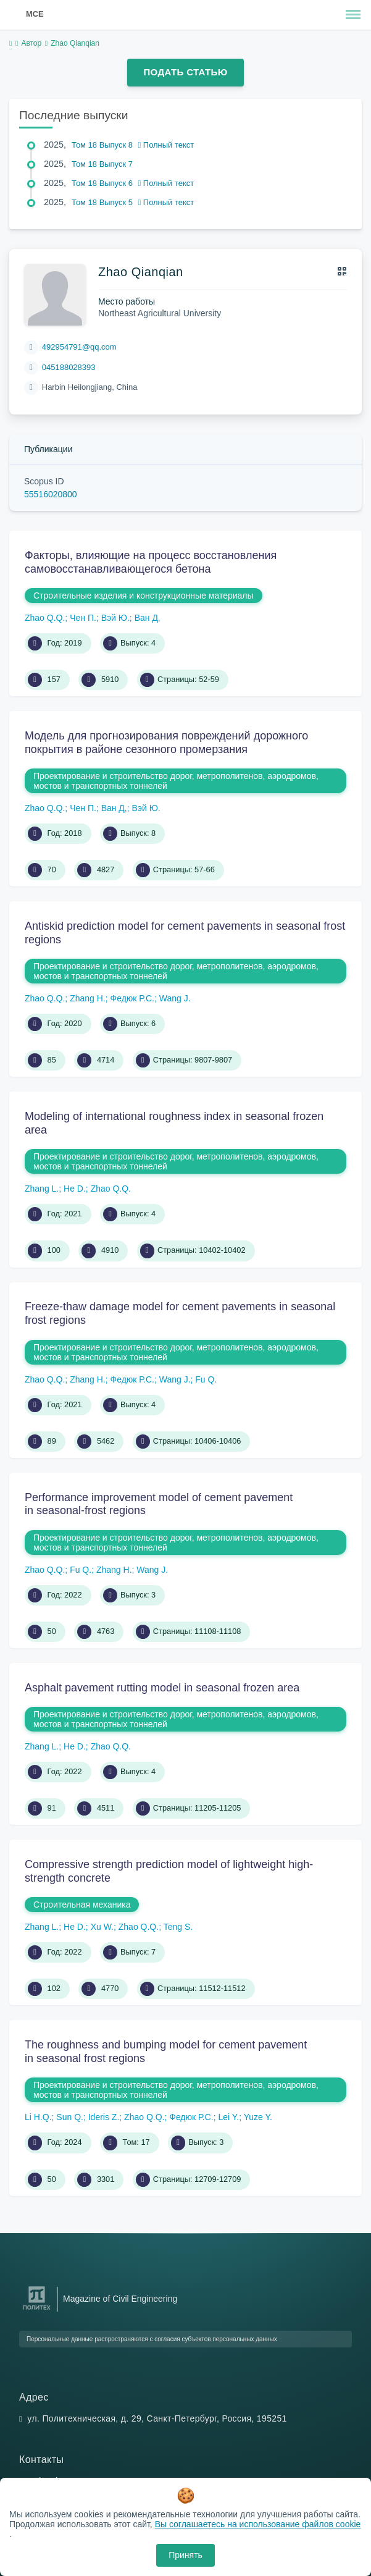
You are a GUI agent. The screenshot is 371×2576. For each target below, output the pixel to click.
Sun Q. (69, 2117)
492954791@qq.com (79, 346)
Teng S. (178, 1927)
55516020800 (50, 494)
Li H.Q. (38, 2117)
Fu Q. (206, 1379)
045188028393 (69, 367)
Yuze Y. (258, 2117)
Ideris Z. (104, 2117)
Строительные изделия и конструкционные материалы (143, 595)
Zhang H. (88, 998)
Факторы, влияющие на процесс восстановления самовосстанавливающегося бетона (151, 562)
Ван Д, (147, 618)
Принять (185, 2555)
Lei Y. (228, 2117)
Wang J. (175, 998)
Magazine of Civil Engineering (120, 2299)
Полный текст (166, 144)
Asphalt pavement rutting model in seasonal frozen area (162, 1688)
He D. (75, 1188)
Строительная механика (81, 1904)
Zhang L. (42, 1188)
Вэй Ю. (115, 618)
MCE (34, 14)
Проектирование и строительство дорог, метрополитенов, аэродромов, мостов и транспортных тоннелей (176, 781)
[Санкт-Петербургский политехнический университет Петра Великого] (36, 2310)
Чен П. (83, 618)
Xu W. (102, 1927)
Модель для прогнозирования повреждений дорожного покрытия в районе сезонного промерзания (166, 743)
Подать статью (185, 72)
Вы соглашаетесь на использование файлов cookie (258, 2524)
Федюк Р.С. (132, 998)
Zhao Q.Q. (45, 618)
